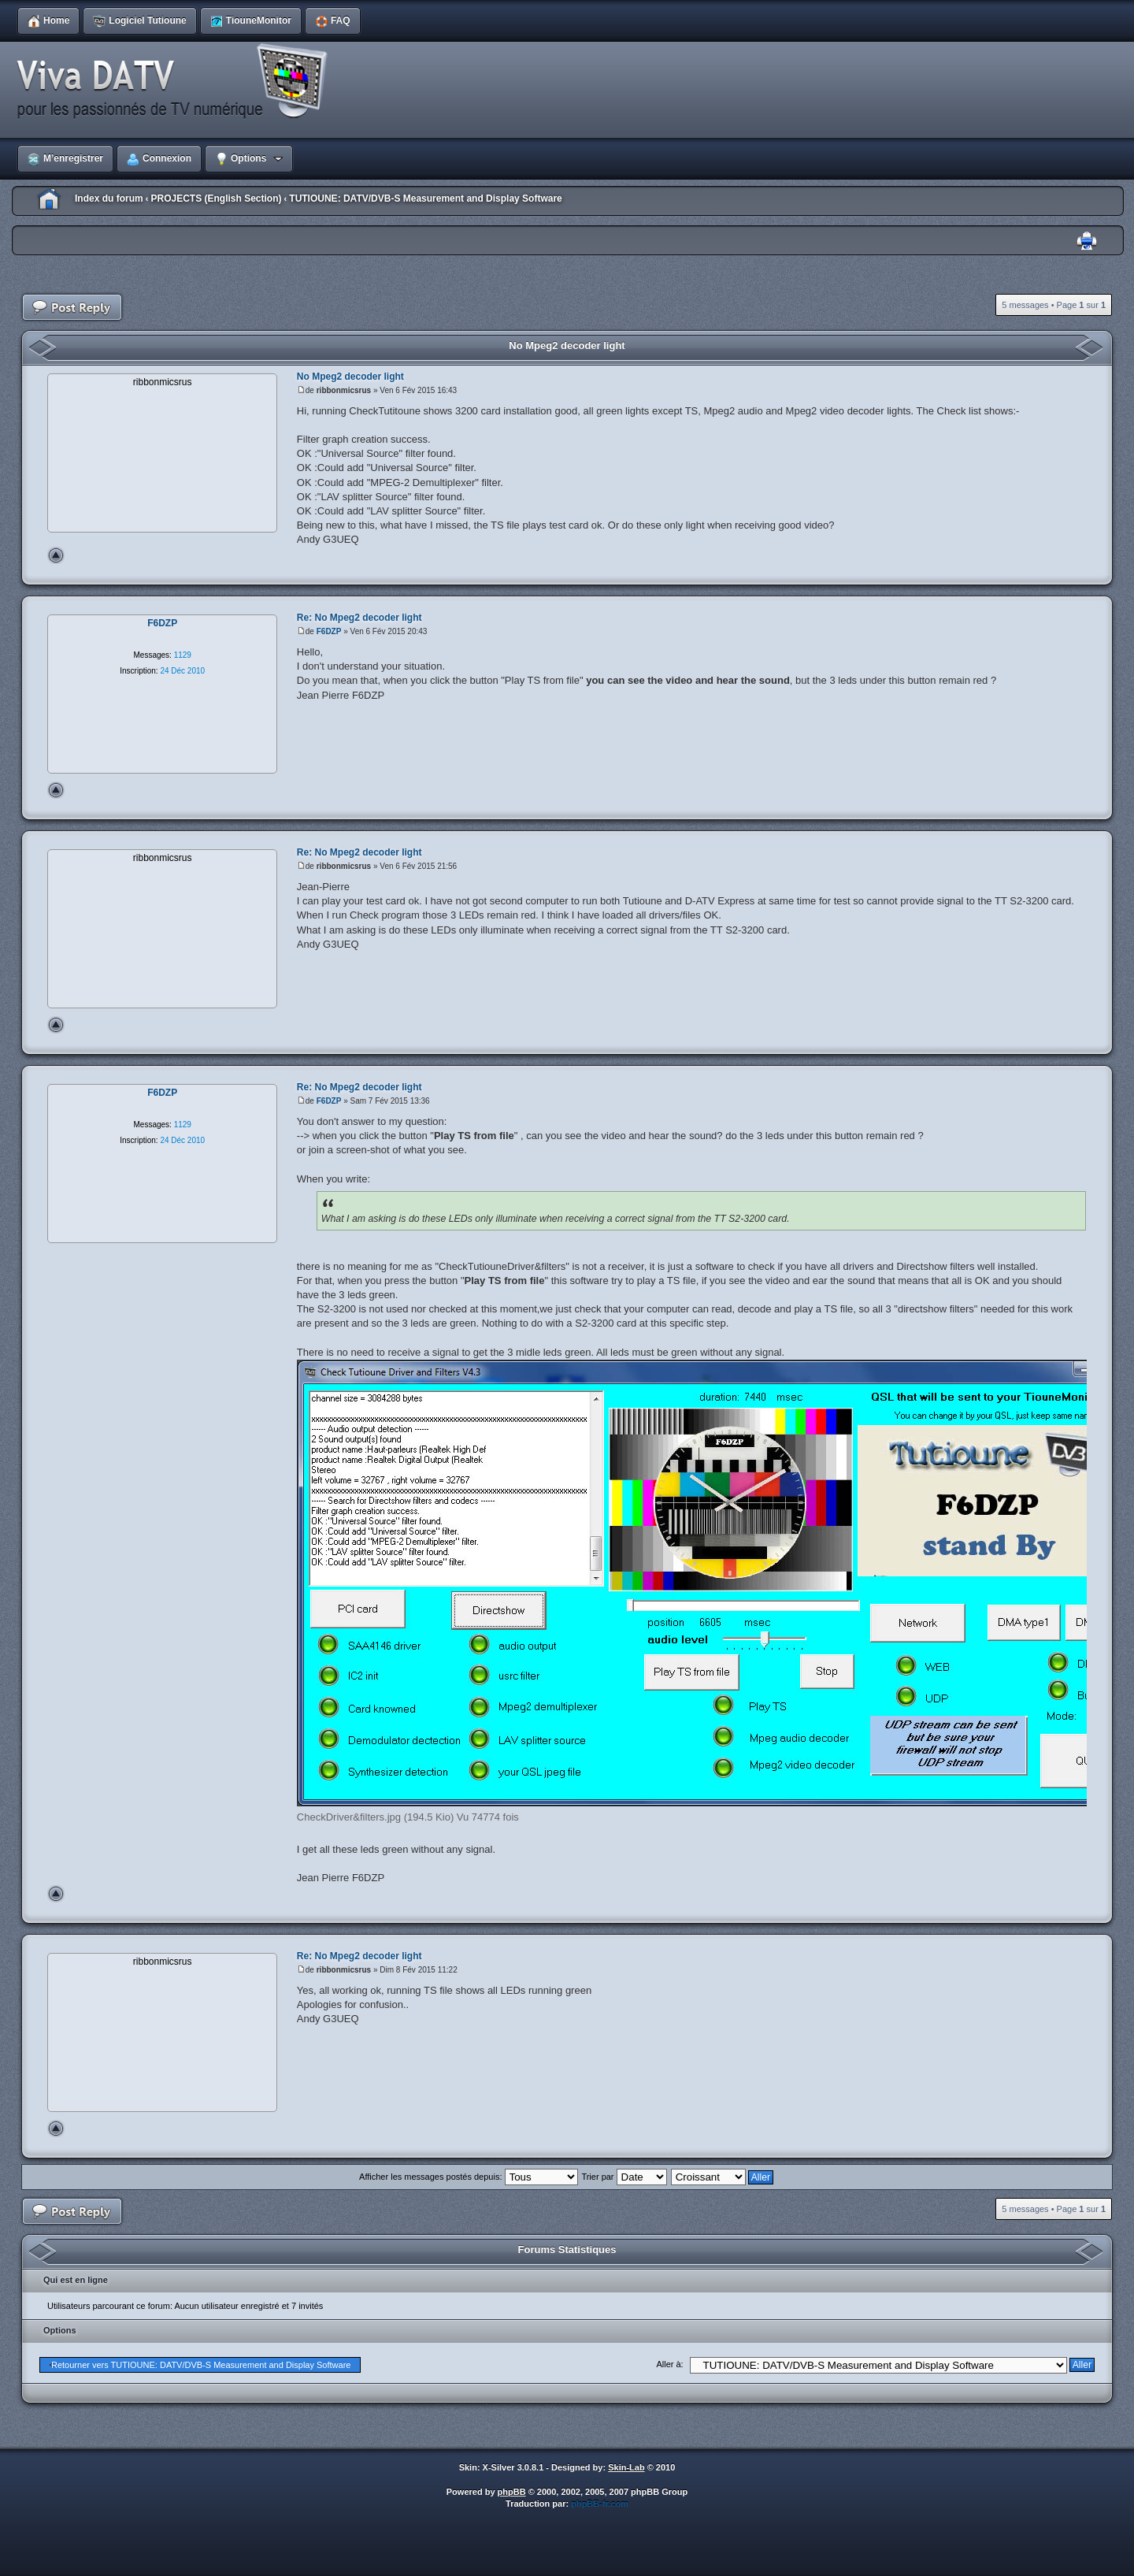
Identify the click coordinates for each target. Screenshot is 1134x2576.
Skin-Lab (626, 2467)
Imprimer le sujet (1087, 241)
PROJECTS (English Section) (215, 198)
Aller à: (669, 2364)
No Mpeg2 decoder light (566, 345)
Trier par (623, 2176)
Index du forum (109, 198)
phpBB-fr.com (599, 2503)
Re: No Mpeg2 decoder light (359, 617)
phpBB (512, 2491)
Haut (56, 555)
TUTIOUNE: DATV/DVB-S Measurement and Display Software (425, 198)
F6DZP (329, 631)
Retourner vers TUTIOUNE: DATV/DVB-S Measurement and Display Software (200, 2365)
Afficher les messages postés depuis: (468, 2176)
